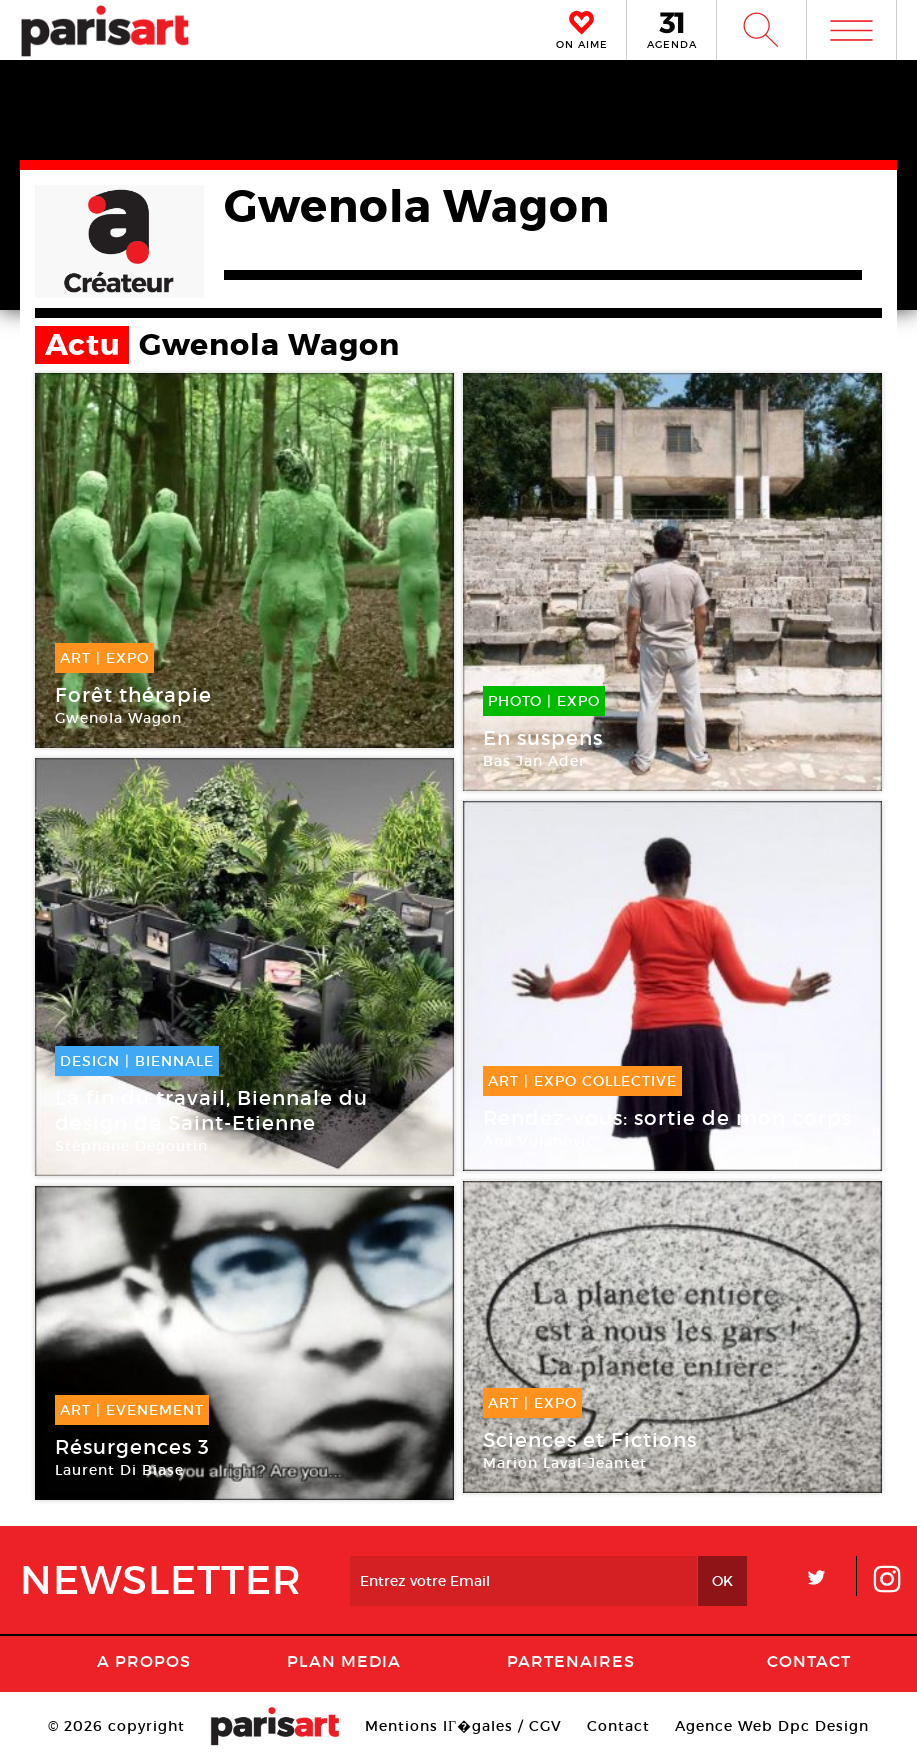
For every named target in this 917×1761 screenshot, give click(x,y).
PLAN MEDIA (344, 1661)
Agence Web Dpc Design (772, 1726)
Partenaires (571, 1661)
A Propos (144, 1661)
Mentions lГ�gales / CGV (463, 1726)
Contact (809, 1661)
